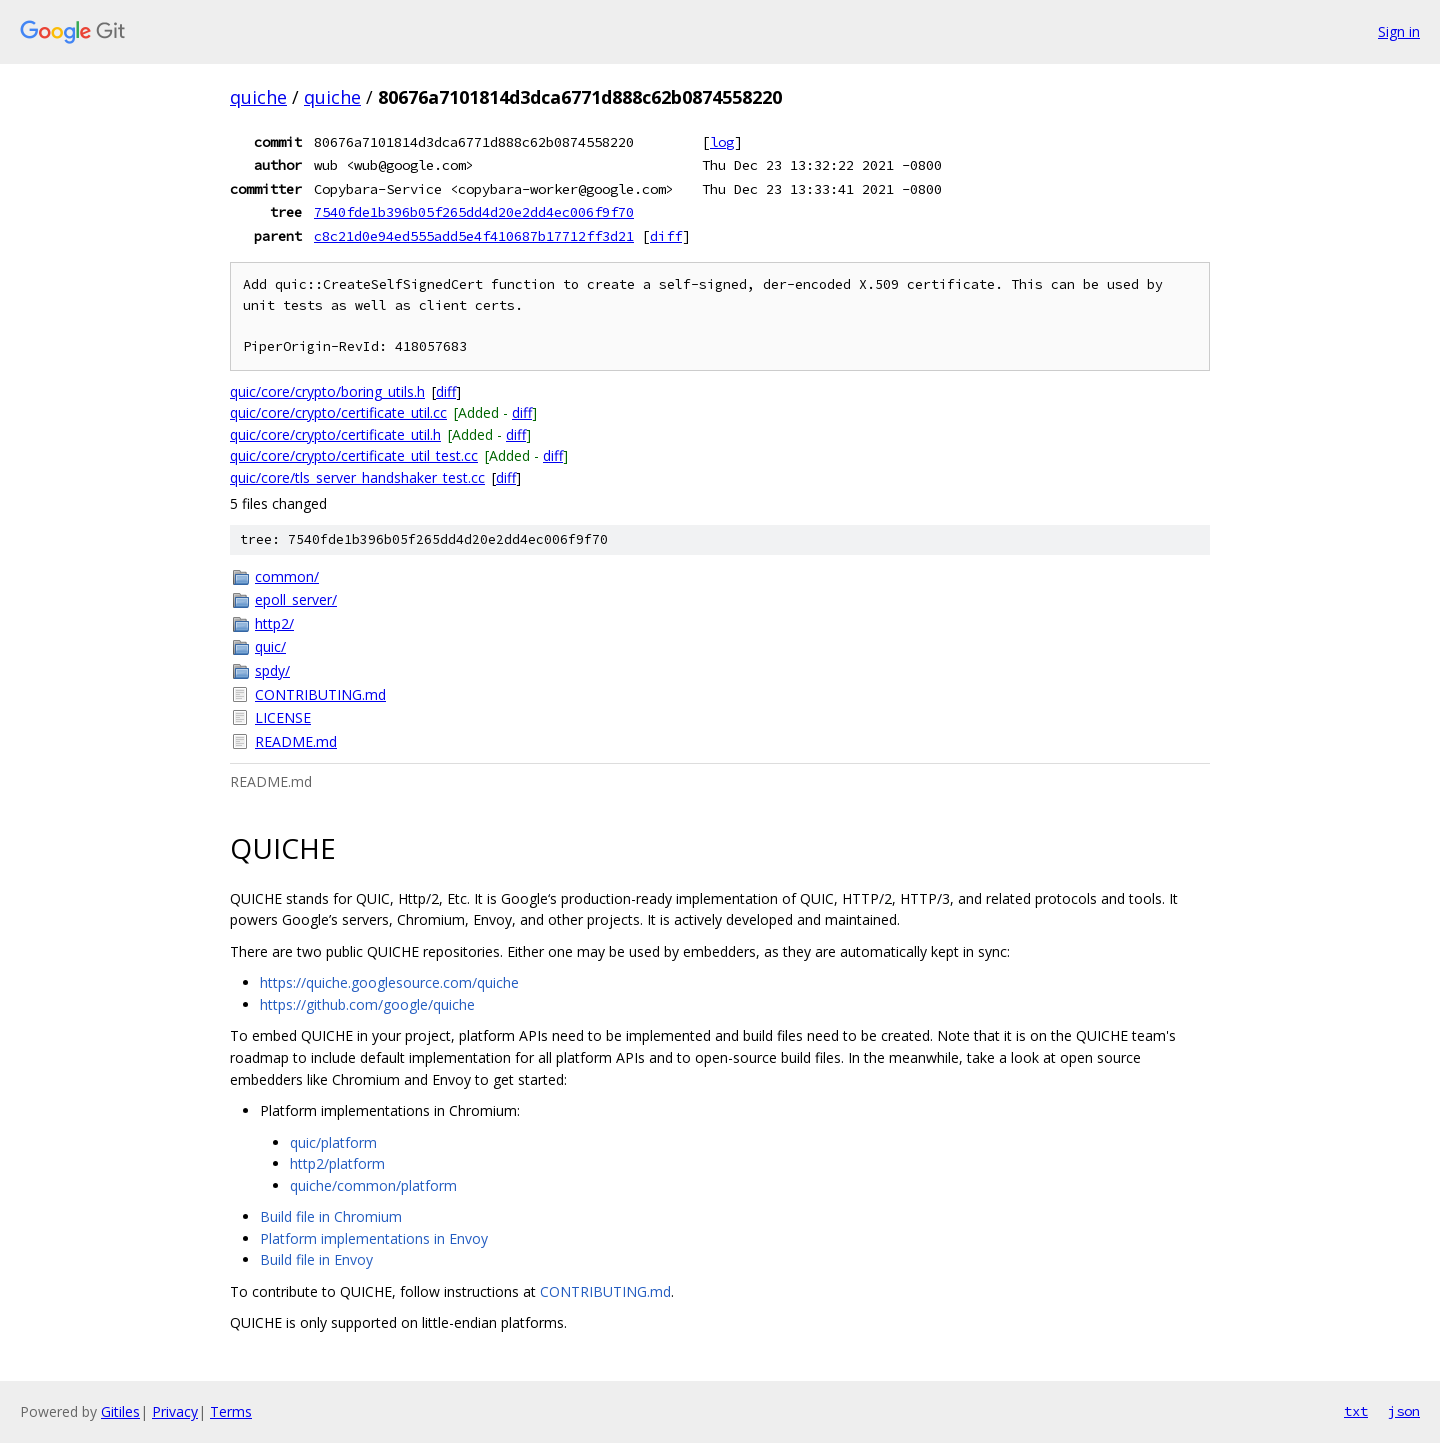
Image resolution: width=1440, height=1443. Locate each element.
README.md (296, 741)
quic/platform (333, 1142)
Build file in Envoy (316, 1259)
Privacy (175, 1411)
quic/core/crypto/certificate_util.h (335, 434)
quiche (258, 97)
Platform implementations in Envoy (374, 1238)
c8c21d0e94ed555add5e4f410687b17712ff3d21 (474, 236)
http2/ (274, 623)
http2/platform (337, 1163)
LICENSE (283, 717)
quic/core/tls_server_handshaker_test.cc (357, 477)
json (1404, 1411)
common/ (287, 576)
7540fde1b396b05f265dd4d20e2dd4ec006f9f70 (474, 212)
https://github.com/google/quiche (367, 1004)
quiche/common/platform (373, 1185)
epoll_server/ (296, 599)
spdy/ (272, 670)
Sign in (1399, 31)
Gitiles (120, 1411)
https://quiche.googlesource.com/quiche (389, 982)
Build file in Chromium (331, 1216)
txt (1356, 1411)
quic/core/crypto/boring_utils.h (327, 391)
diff (666, 236)
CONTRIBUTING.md (320, 694)
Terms (231, 1411)
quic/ (270, 646)
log (722, 142)
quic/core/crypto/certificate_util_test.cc (354, 455)
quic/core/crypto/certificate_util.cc (338, 412)
